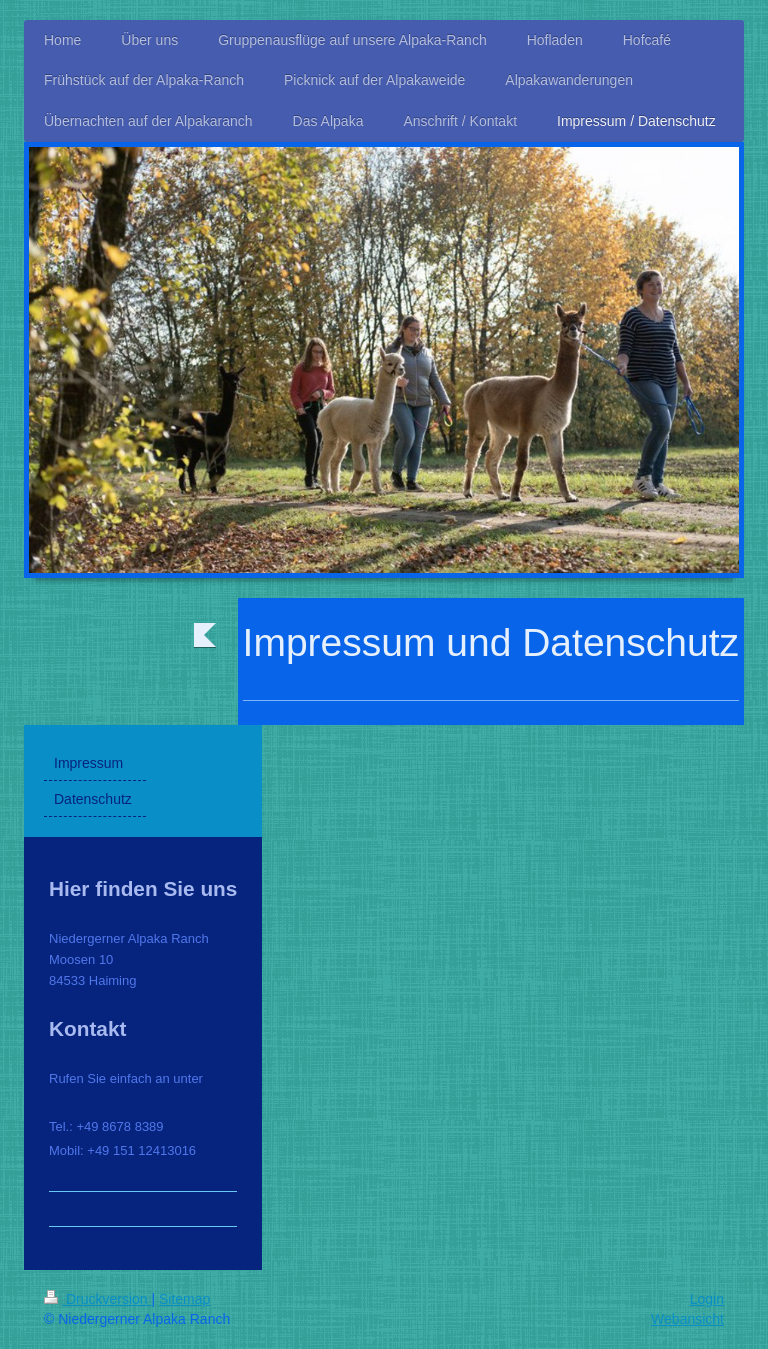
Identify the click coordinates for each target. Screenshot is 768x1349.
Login (707, 1299)
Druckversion (97, 1299)
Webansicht (687, 1319)
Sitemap (184, 1299)
